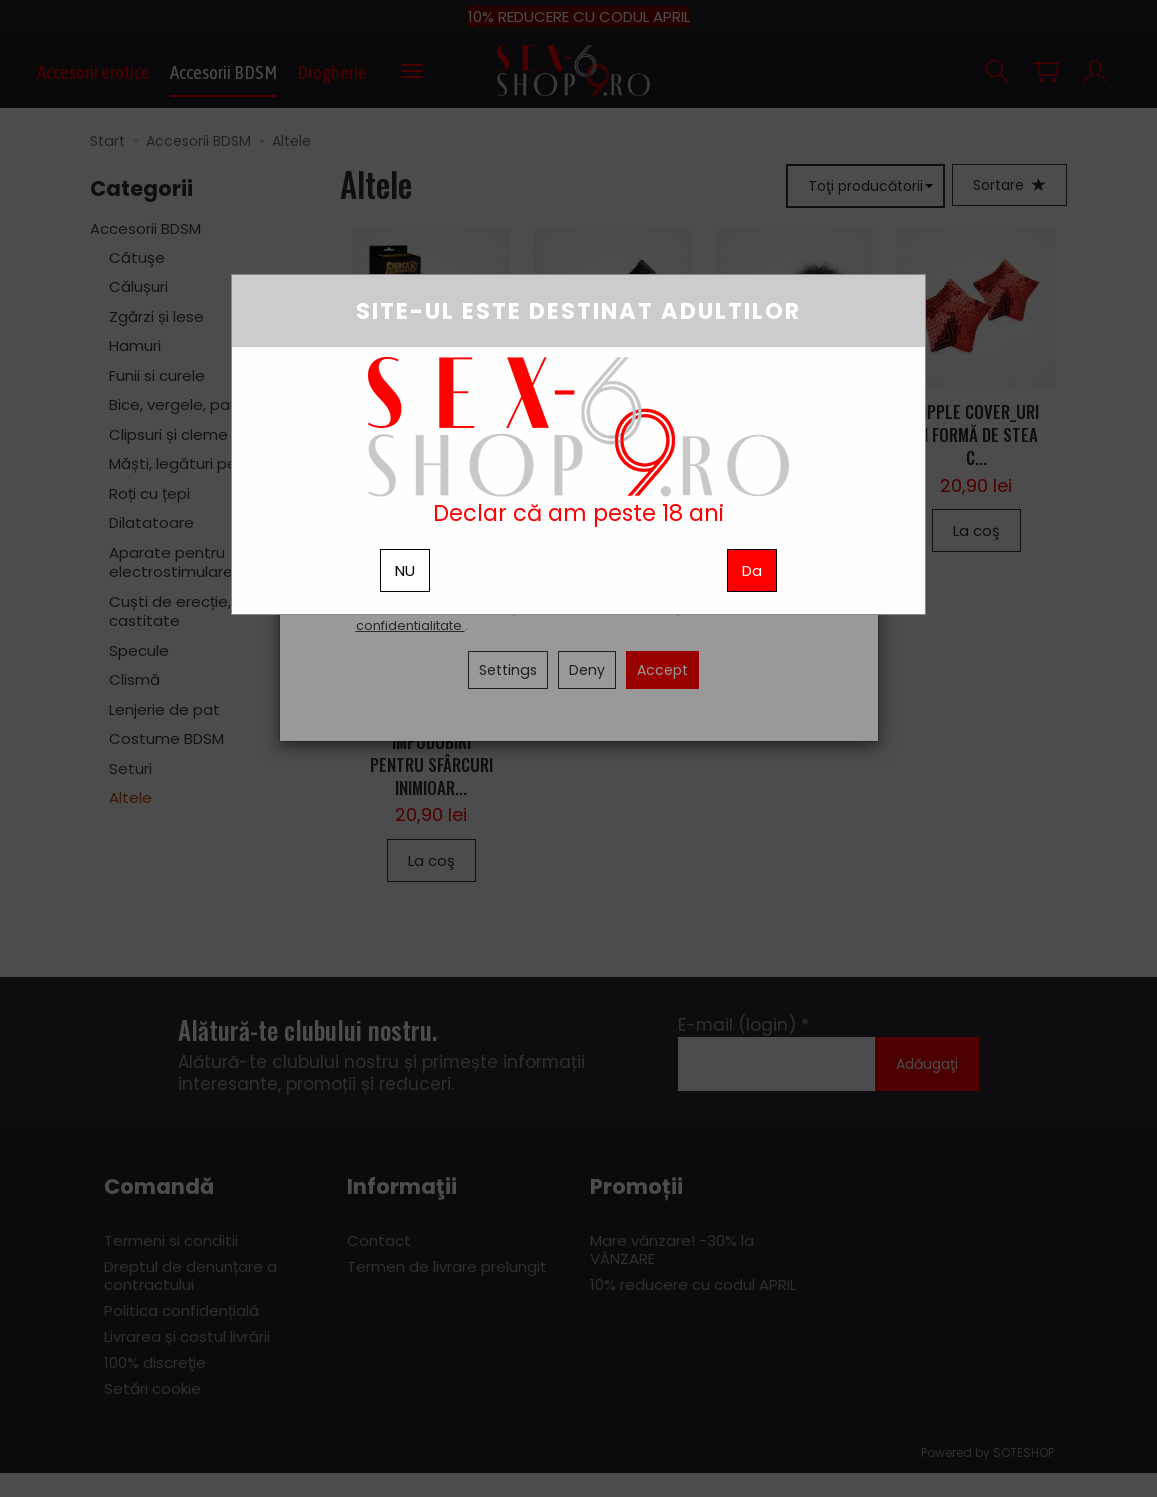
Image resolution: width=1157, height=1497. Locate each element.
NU (405, 570)
